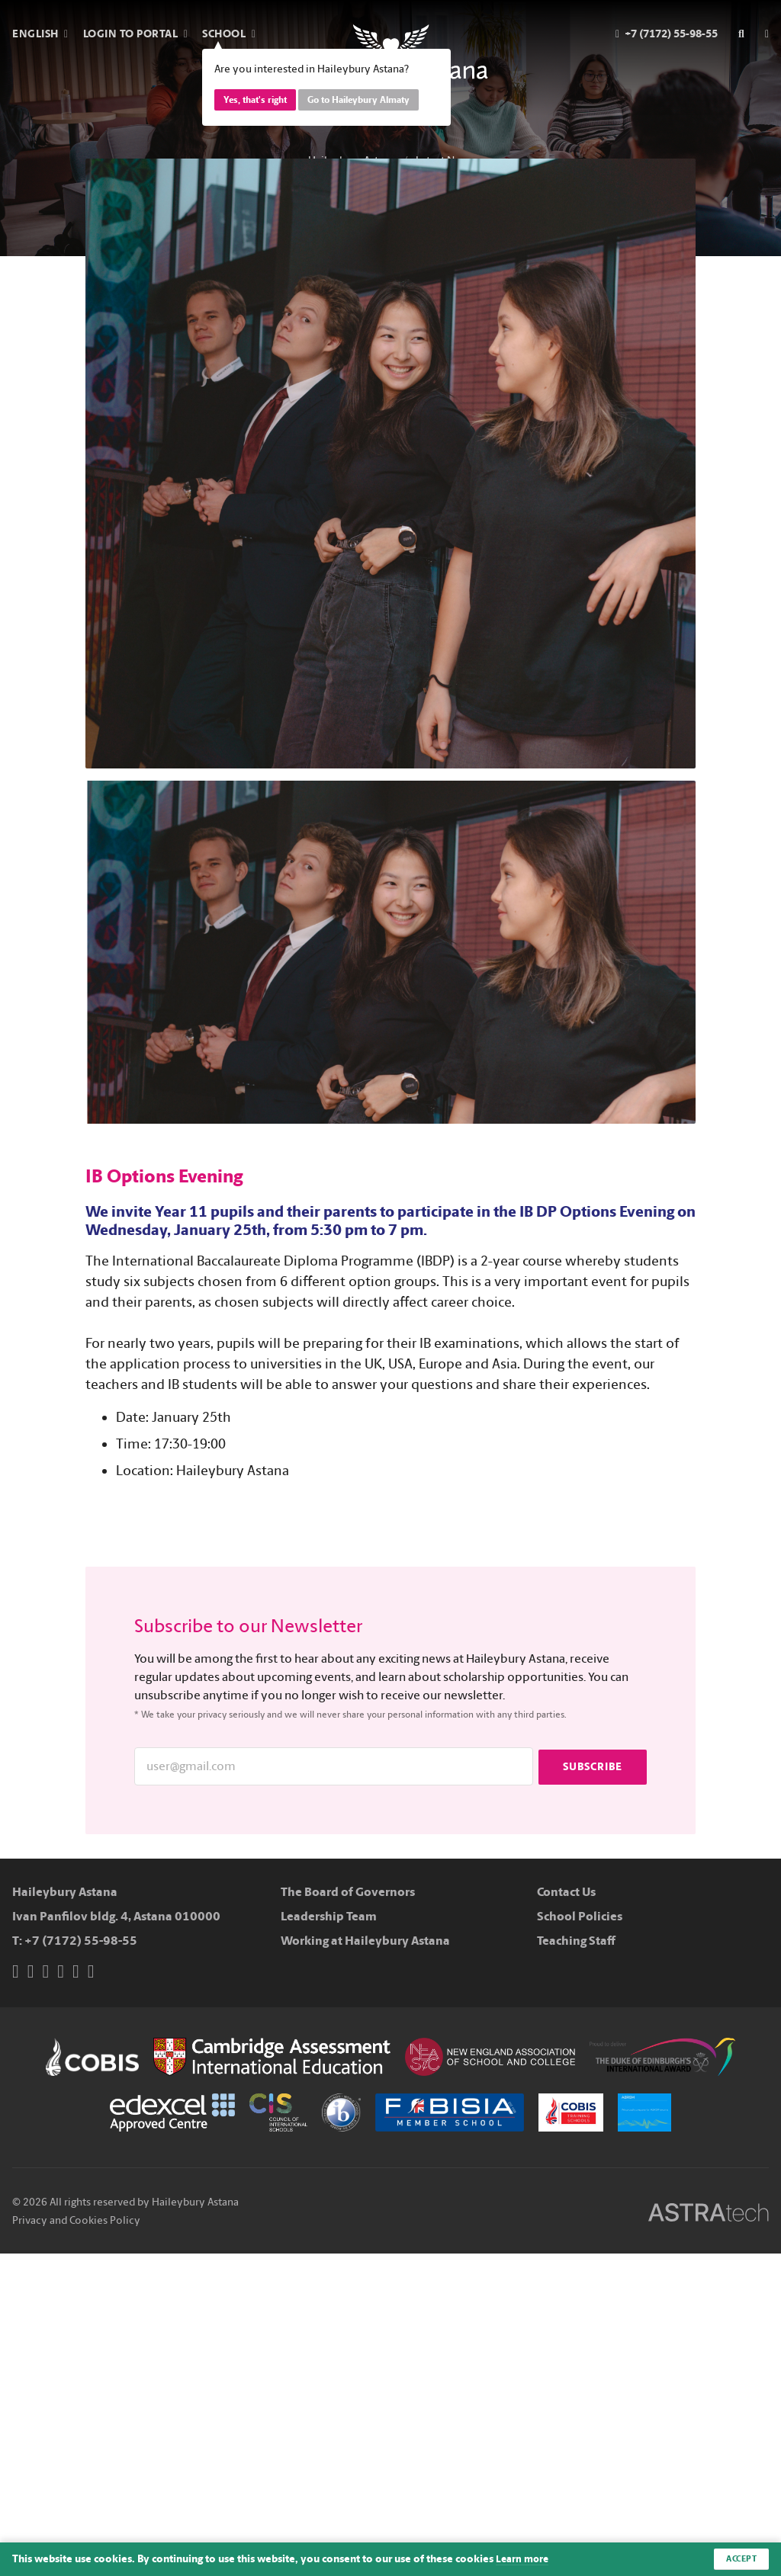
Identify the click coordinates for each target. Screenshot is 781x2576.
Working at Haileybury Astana (365, 1940)
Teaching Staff (576, 1940)
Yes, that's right (255, 100)
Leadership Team (329, 1916)
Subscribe (592, 1766)
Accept (739, 2558)
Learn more (523, 2558)
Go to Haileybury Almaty (358, 100)
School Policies (579, 1916)
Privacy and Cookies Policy (76, 2220)
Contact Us (566, 1892)
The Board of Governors (348, 1892)
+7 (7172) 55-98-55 (80, 1940)
